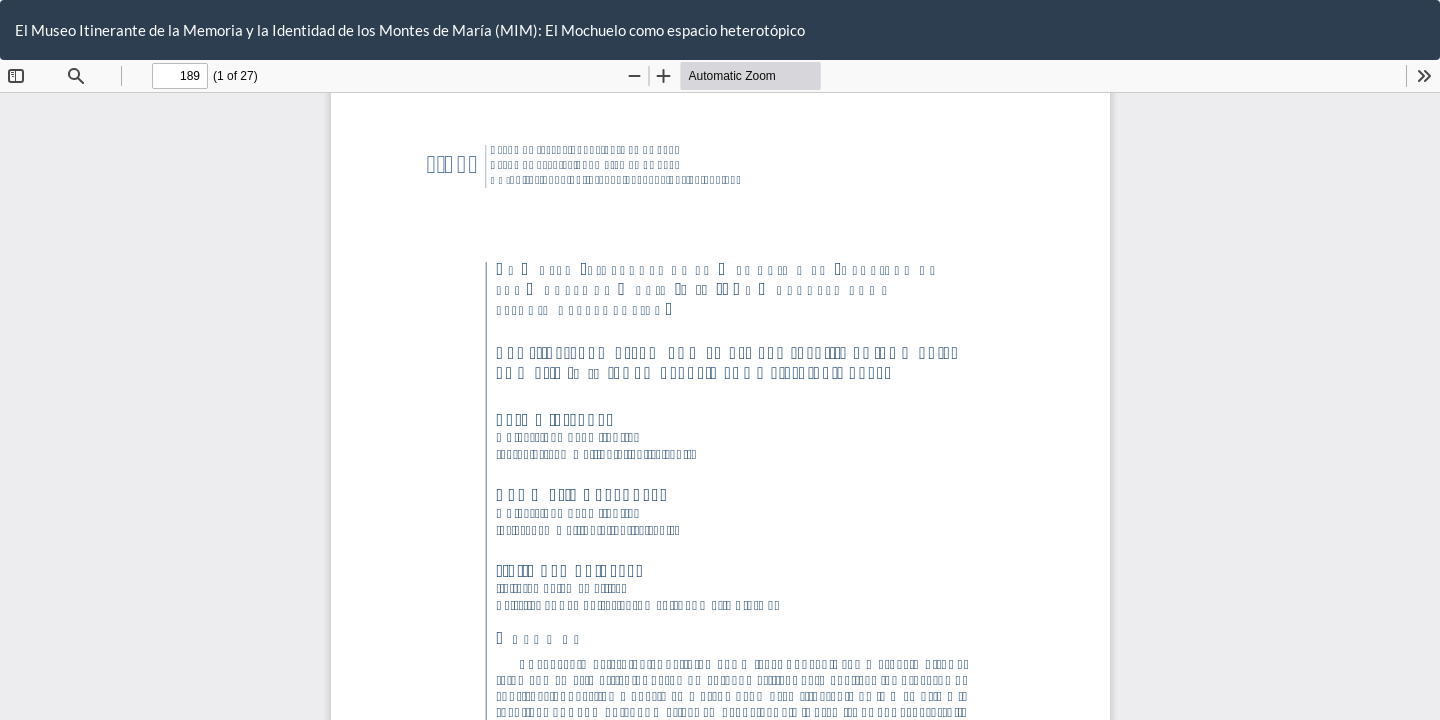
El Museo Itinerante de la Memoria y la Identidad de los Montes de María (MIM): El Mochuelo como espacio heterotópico (410, 30)
